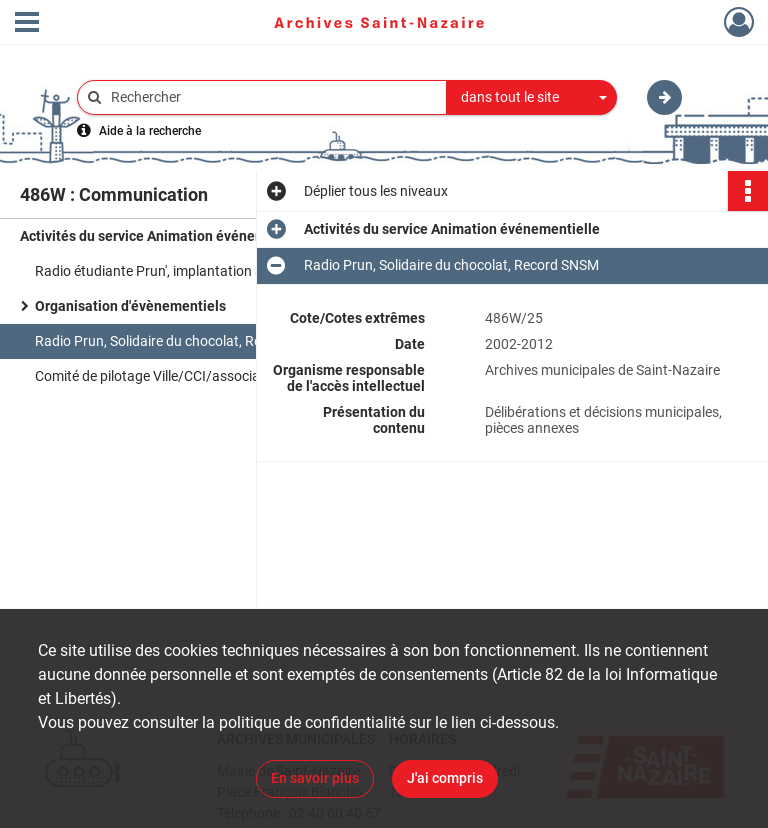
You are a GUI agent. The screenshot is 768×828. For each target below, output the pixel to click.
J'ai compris (445, 778)
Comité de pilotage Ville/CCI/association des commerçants (216, 376)
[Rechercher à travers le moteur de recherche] (272, 97)
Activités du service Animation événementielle (168, 236)
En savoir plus (315, 778)
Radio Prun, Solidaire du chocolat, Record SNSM (182, 341)
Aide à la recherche (150, 131)
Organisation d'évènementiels (130, 306)
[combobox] (532, 98)
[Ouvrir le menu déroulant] (27, 24)
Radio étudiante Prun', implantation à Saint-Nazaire (192, 271)
